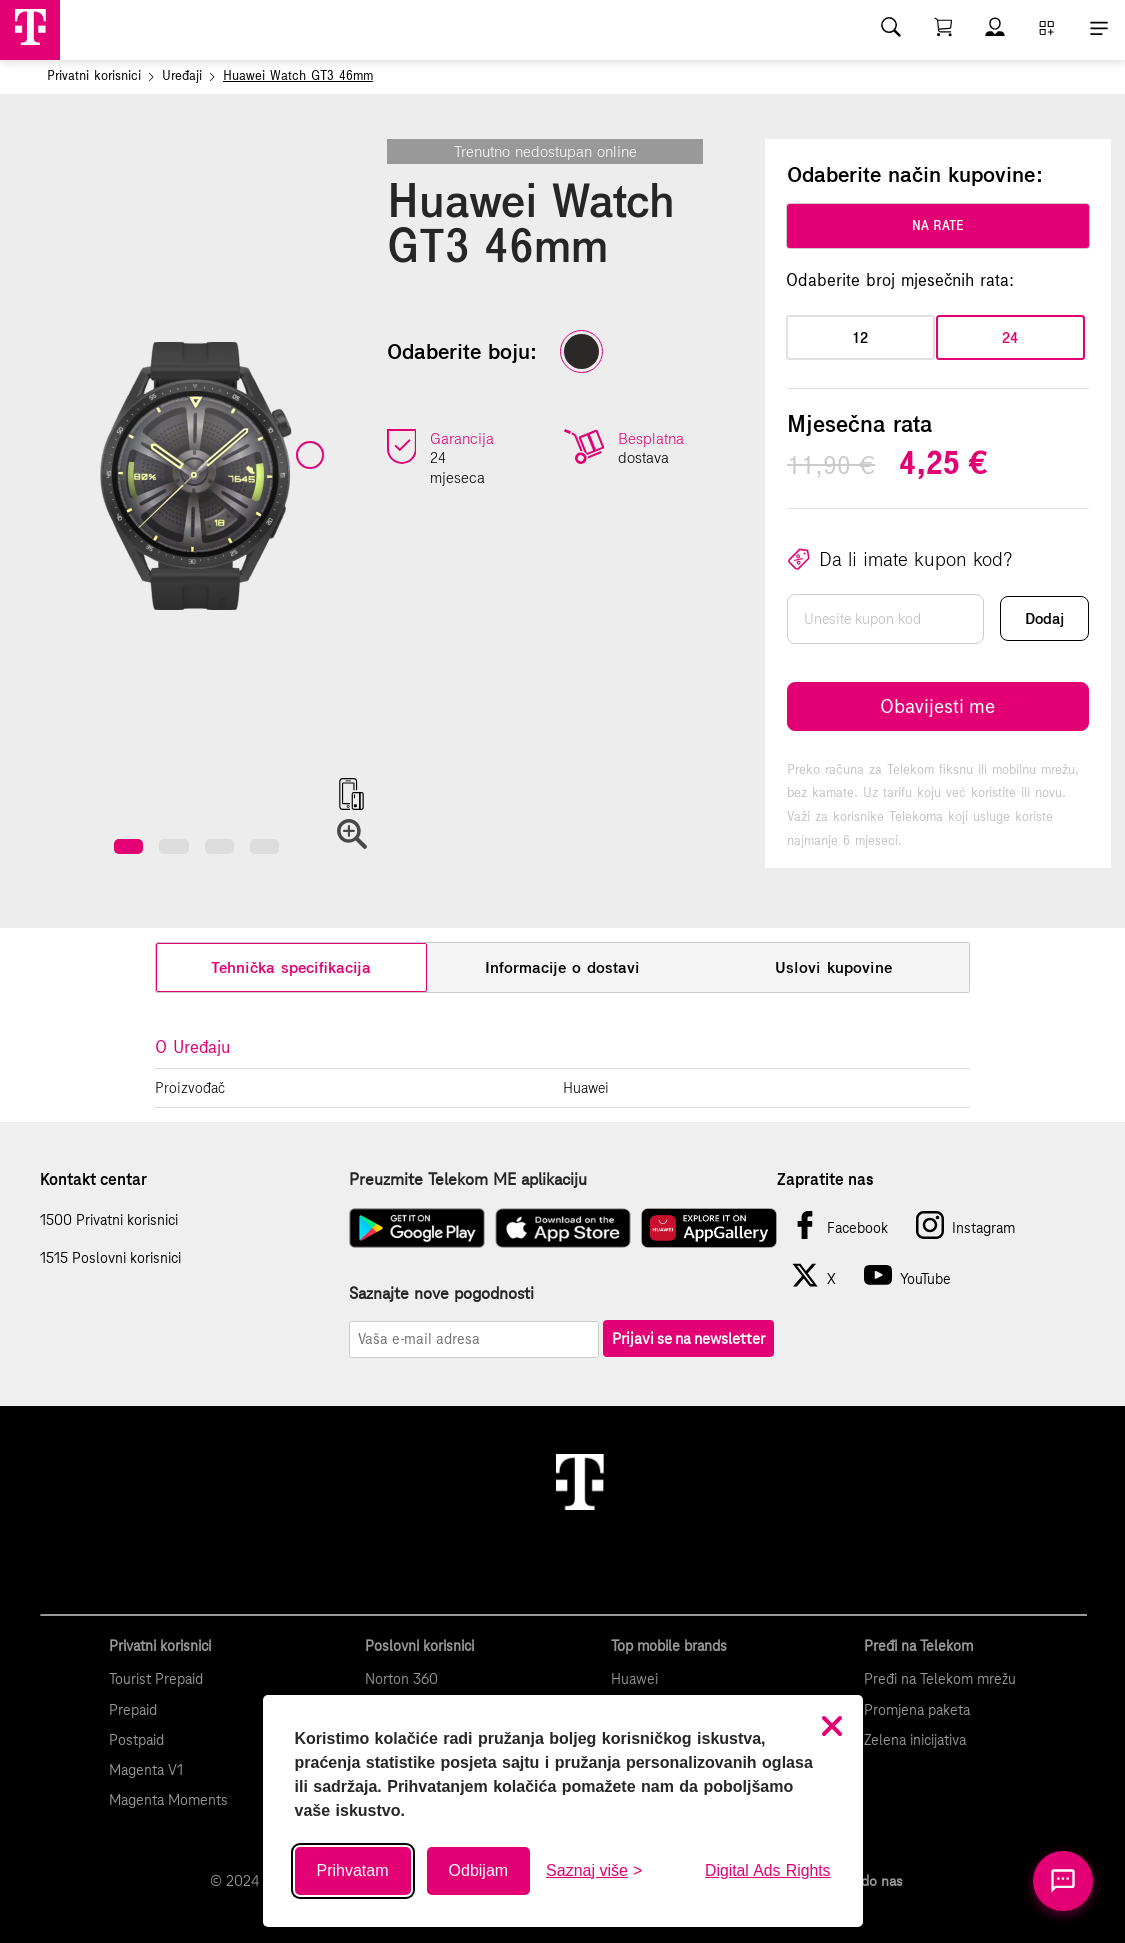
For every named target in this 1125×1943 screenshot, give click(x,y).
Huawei (634, 1679)
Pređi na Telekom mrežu (940, 1679)
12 (860, 337)
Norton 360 (401, 1679)
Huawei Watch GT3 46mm (298, 76)
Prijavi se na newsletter (688, 1338)
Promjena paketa (917, 1710)
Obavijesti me (937, 706)
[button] (128, 846)
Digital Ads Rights (767, 1870)
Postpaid (136, 1740)
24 (1010, 337)
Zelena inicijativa (915, 1740)
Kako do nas (864, 1881)
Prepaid (133, 1710)
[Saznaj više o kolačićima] (594, 1871)
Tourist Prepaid (156, 1679)
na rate (938, 226)
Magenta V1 (146, 1770)
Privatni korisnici (94, 76)
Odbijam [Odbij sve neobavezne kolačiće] (479, 1870)
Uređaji (182, 76)
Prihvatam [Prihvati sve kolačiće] (353, 1870)
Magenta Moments (168, 1800)
